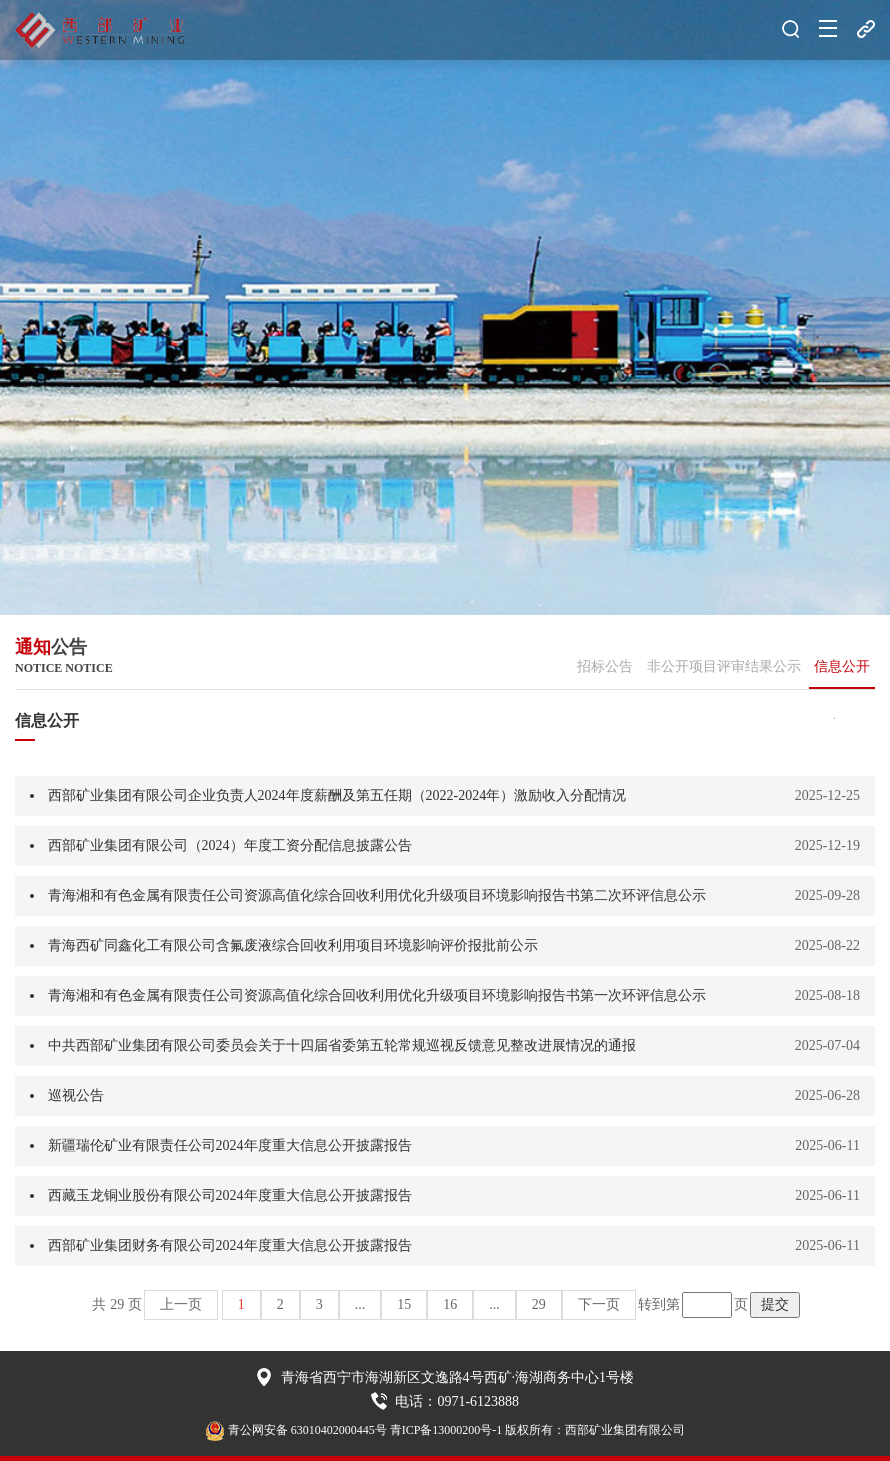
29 (539, 1304)
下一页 (599, 1304)
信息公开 (842, 666)
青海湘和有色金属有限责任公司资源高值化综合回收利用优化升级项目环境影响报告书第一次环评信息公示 (377, 995)
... (360, 1304)
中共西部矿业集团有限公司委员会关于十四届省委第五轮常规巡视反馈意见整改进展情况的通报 (342, 1045)
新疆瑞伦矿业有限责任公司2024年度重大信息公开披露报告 (230, 1145)
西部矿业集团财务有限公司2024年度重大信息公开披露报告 (230, 1245)
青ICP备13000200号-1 (446, 1430)
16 (450, 1304)
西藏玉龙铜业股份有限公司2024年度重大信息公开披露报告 (230, 1195)
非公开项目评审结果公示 (724, 666)
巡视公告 (76, 1095)
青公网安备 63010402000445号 (296, 1430)
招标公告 (605, 666)
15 (404, 1304)
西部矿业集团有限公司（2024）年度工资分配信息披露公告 (230, 845)
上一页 (181, 1304)
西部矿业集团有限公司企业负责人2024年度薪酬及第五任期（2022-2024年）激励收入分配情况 (337, 795)
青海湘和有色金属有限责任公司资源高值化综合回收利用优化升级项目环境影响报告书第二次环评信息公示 (377, 895)
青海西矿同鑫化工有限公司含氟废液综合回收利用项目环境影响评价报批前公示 (293, 945)
